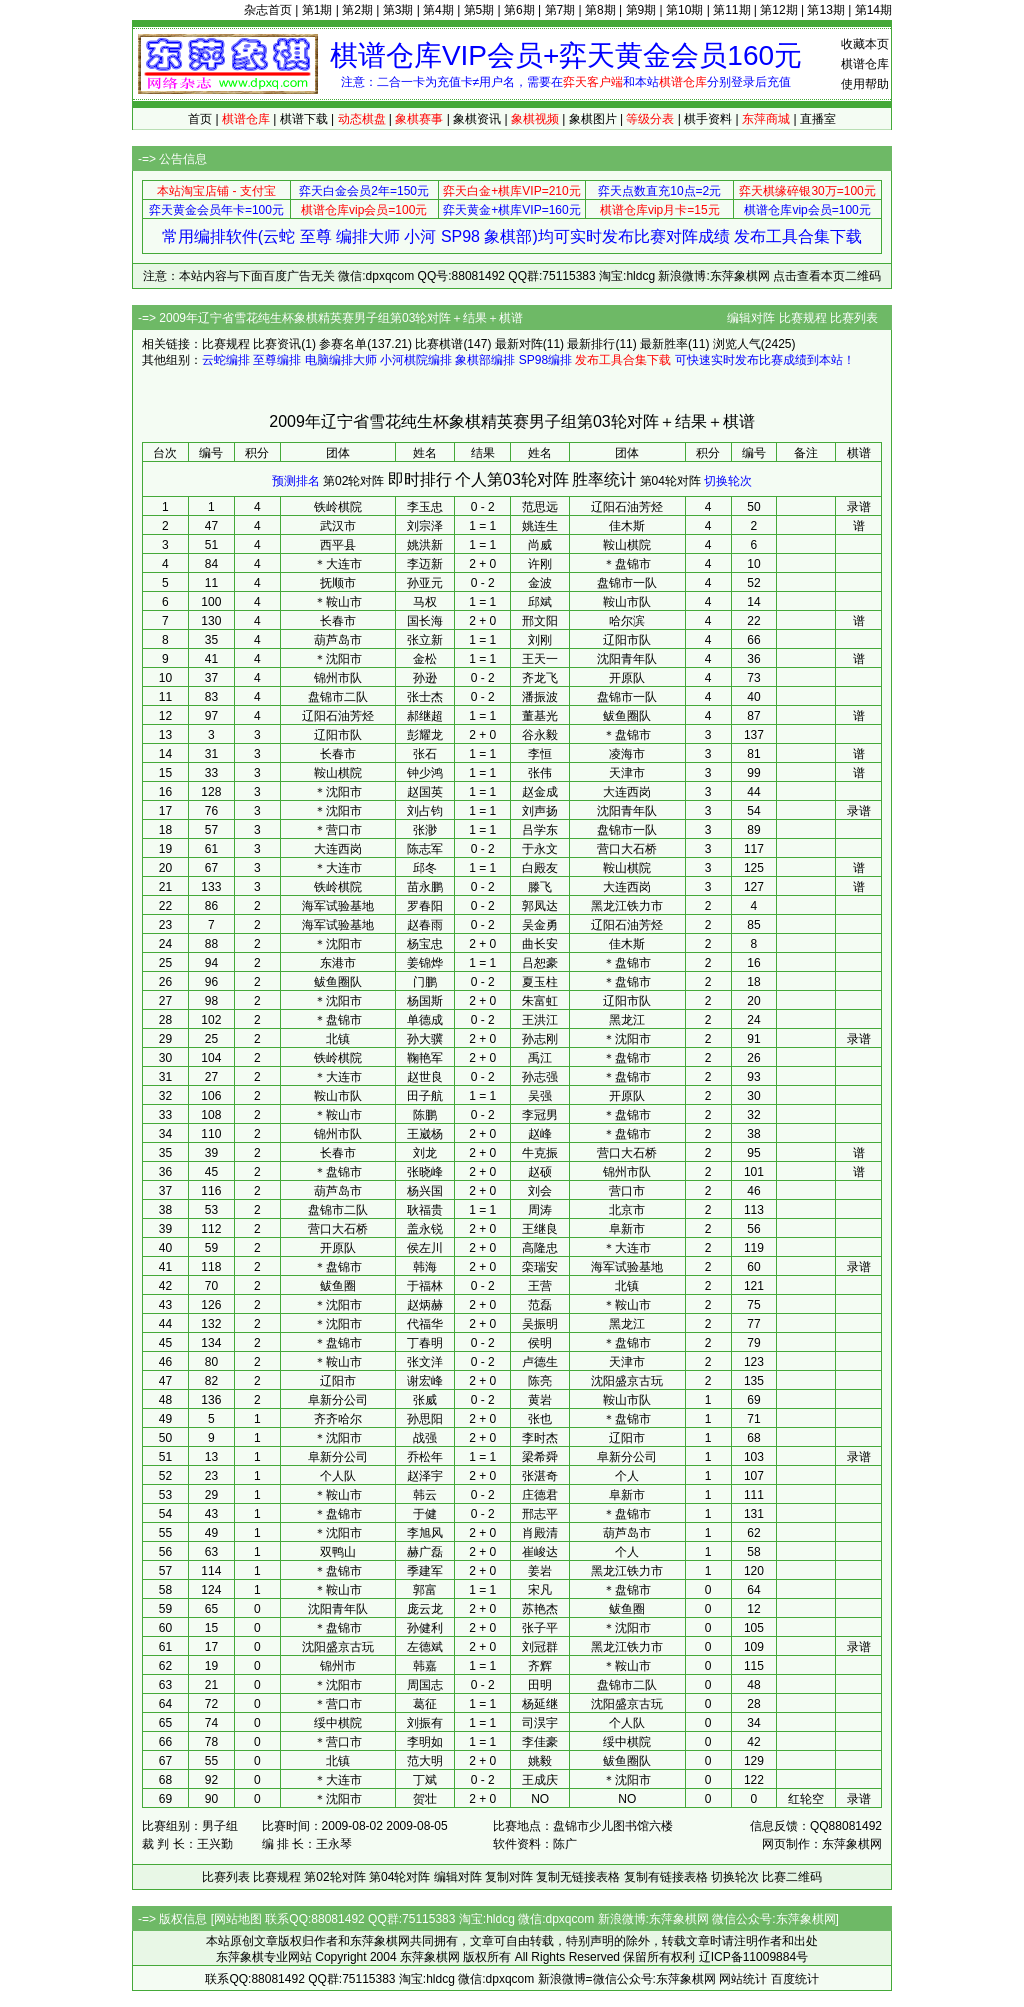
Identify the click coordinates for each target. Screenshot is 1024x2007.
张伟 (540, 773)
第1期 (317, 10)
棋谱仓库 (865, 64)
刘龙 (425, 1153)
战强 (425, 1438)
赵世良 (425, 1077)
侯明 (540, 1343)
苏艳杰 (540, 1609)
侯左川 (425, 1248)
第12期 (778, 10)
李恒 (540, 754)
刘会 (540, 1191)
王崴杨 (425, 1134)
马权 (425, 602)
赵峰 (540, 1134)
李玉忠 (425, 507)
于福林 (425, 1286)
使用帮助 (865, 84)
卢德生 (540, 1362)
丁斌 (425, 1780)
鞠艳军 (425, 1058)
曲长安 (540, 944)
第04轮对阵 (670, 481)
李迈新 (425, 564)
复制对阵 (509, 1877)
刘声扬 (540, 811)
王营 (540, 1286)
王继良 (540, 1229)
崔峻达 (540, 1552)
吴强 (540, 1096)
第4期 (438, 10)
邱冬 (425, 868)
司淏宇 (540, 1723)
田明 (540, 1685)
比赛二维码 (792, 1877)
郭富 (425, 1590)
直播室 (818, 119)
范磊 (540, 1305)
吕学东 (540, 830)
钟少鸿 (425, 773)
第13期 (825, 10)
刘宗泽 (425, 526)
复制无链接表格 (578, 1877)
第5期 (479, 10)
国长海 (425, 621)
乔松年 (425, 1457)
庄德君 (540, 1495)
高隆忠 (540, 1248)
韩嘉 (425, 1666)
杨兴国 (425, 1191)
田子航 (425, 1096)
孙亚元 (425, 583)
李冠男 (540, 1115)
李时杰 (540, 1438)
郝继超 (425, 716)
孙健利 (425, 1628)
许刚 (540, 564)
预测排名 (296, 481)
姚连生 (540, 526)
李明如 (425, 1742)
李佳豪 (540, 1742)
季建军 (425, 1571)
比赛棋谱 (439, 344)
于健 (425, 1514)
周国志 (425, 1685)
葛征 (425, 1704)
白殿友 (540, 868)
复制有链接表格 (666, 1877)
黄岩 (540, 1400)
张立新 (425, 640)
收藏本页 (865, 44)
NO (540, 1799)
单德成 (425, 1020)
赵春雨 (425, 925)
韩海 (425, 1267)
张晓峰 (425, 1172)
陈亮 (540, 1381)
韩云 (425, 1495)
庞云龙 (425, 1609)
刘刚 (540, 640)
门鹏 (425, 982)
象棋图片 (593, 119)
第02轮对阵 (353, 481)
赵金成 (540, 792)
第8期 (600, 10)
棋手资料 (708, 119)
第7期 (560, 10)
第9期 (641, 10)
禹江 (540, 1058)
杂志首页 (268, 10)
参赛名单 (343, 344)
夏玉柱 (540, 982)
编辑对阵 (751, 318)
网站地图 (238, 1919)
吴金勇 (540, 925)
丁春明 (425, 1343)
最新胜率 (664, 344)
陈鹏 (425, 1115)
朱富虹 (540, 1001)
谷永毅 (540, 735)
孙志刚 (540, 1039)
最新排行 (591, 344)
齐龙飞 (540, 678)
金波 (540, 583)
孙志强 (540, 1077)
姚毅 (540, 1761)
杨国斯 (425, 1001)
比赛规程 (803, 318)
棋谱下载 (304, 119)
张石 (425, 754)
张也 (540, 1419)
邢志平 (540, 1514)
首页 (200, 119)
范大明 (425, 1761)
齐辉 (540, 1666)
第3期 (398, 10)
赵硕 (540, 1172)
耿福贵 (425, 1210)
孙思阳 (425, 1419)
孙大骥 (425, 1039)
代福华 (425, 1324)
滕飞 (540, 887)
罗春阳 (425, 906)
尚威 (540, 545)
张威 (425, 1400)
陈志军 (425, 849)
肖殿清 (540, 1533)
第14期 (873, 10)
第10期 (684, 10)
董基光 (540, 716)
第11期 (731, 10)
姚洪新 (425, 545)
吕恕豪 (540, 963)
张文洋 (425, 1362)
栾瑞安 (540, 1267)
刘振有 (425, 1723)
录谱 (859, 507)
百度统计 (795, 1979)
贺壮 (425, 1799)
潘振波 (540, 697)
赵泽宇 (425, 1476)
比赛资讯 (277, 344)
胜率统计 (604, 479)
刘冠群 (540, 1647)
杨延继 (540, 1704)
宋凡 (540, 1590)
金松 (425, 659)
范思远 (540, 507)
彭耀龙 (425, 735)
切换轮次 (728, 481)
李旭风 (425, 1533)
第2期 (357, 10)
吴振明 (540, 1324)
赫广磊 (425, 1552)
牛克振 (540, 1153)
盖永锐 (425, 1229)
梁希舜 (540, 1457)
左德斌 (425, 1647)
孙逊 (425, 678)
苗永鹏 (425, 887)
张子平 (540, 1628)
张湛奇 (540, 1476)
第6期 (519, 10)
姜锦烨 (425, 963)
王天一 (540, 659)
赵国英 (425, 792)
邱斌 (540, 602)
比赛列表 (854, 318)
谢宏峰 (425, 1381)
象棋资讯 (477, 119)
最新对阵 (519, 344)
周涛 (540, 1210)
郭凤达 (540, 906)
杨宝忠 (425, 944)
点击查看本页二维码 (827, 276)
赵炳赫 (425, 1305)
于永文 (540, 849)
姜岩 (540, 1571)
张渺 (425, 830)
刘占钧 (425, 811)
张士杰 (425, 697)
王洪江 (540, 1020)
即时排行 (420, 479)
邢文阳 (540, 621)
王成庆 (540, 1780)
